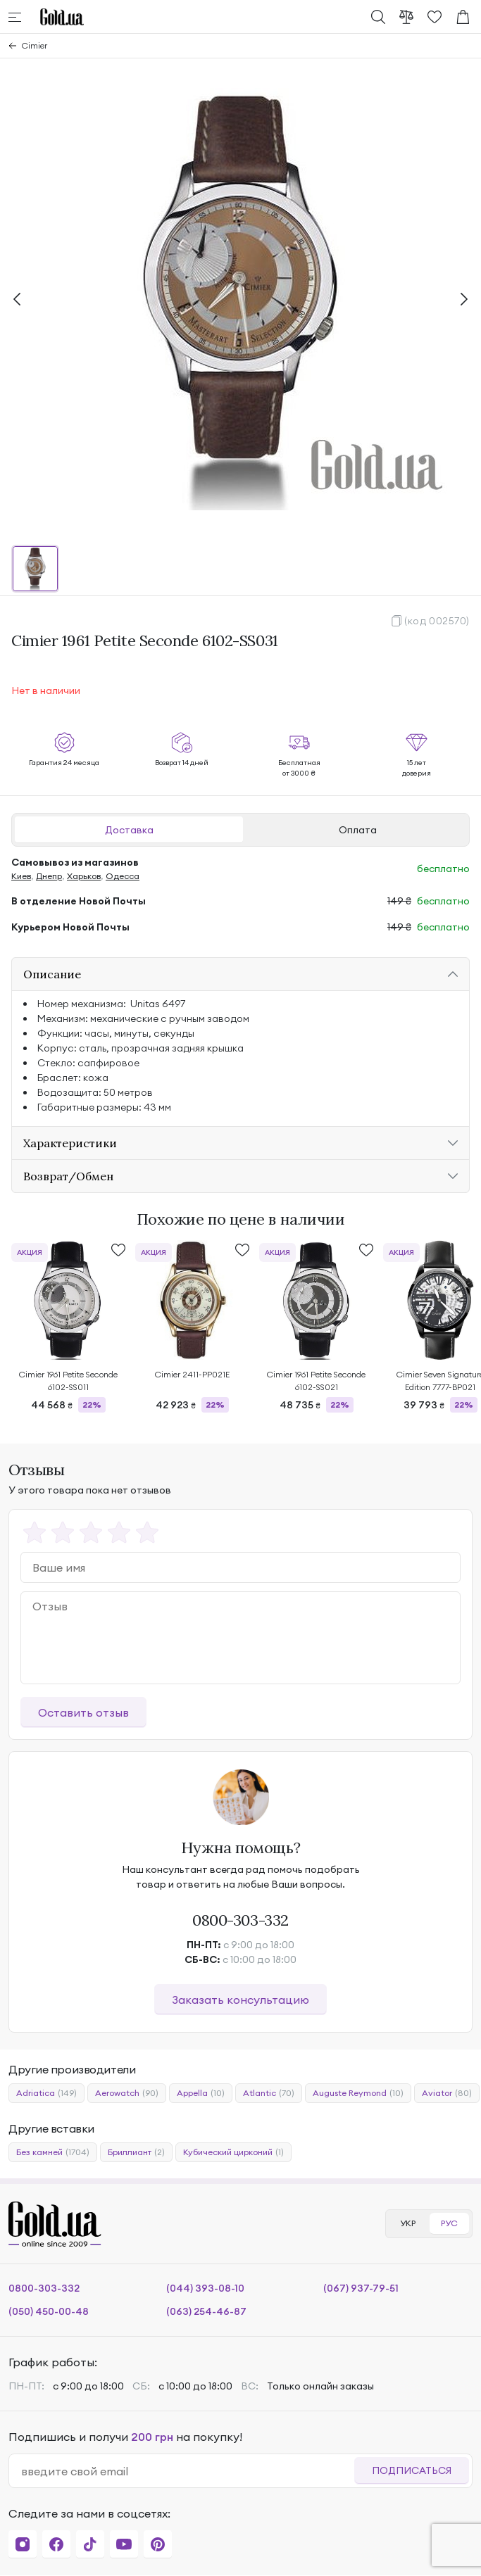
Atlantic (268, 2093)
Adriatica (46, 2093)
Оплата (358, 829)
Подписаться (411, 2470)
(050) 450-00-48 (48, 2311)
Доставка (129, 829)
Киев (21, 876)
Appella (201, 2093)
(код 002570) (437, 620)
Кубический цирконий (233, 2152)
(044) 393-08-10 (205, 2288)
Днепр (49, 876)
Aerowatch (126, 2093)
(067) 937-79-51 (361, 2288)
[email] (187, 2471)
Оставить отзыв (83, 1712)
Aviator (447, 2093)
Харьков (84, 876)
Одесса (122, 876)
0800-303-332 (240, 1920)
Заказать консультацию (240, 2000)
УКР (408, 2223)
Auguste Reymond (358, 2093)
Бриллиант (136, 2152)
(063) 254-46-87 (206, 2311)
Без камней (52, 2152)
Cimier (34, 45)
